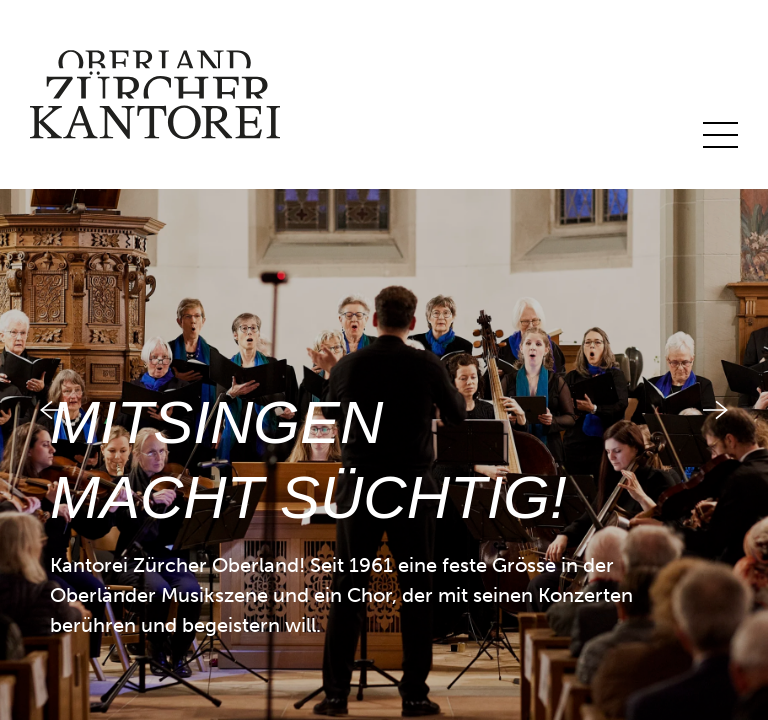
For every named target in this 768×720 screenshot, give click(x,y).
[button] (37, 360)
